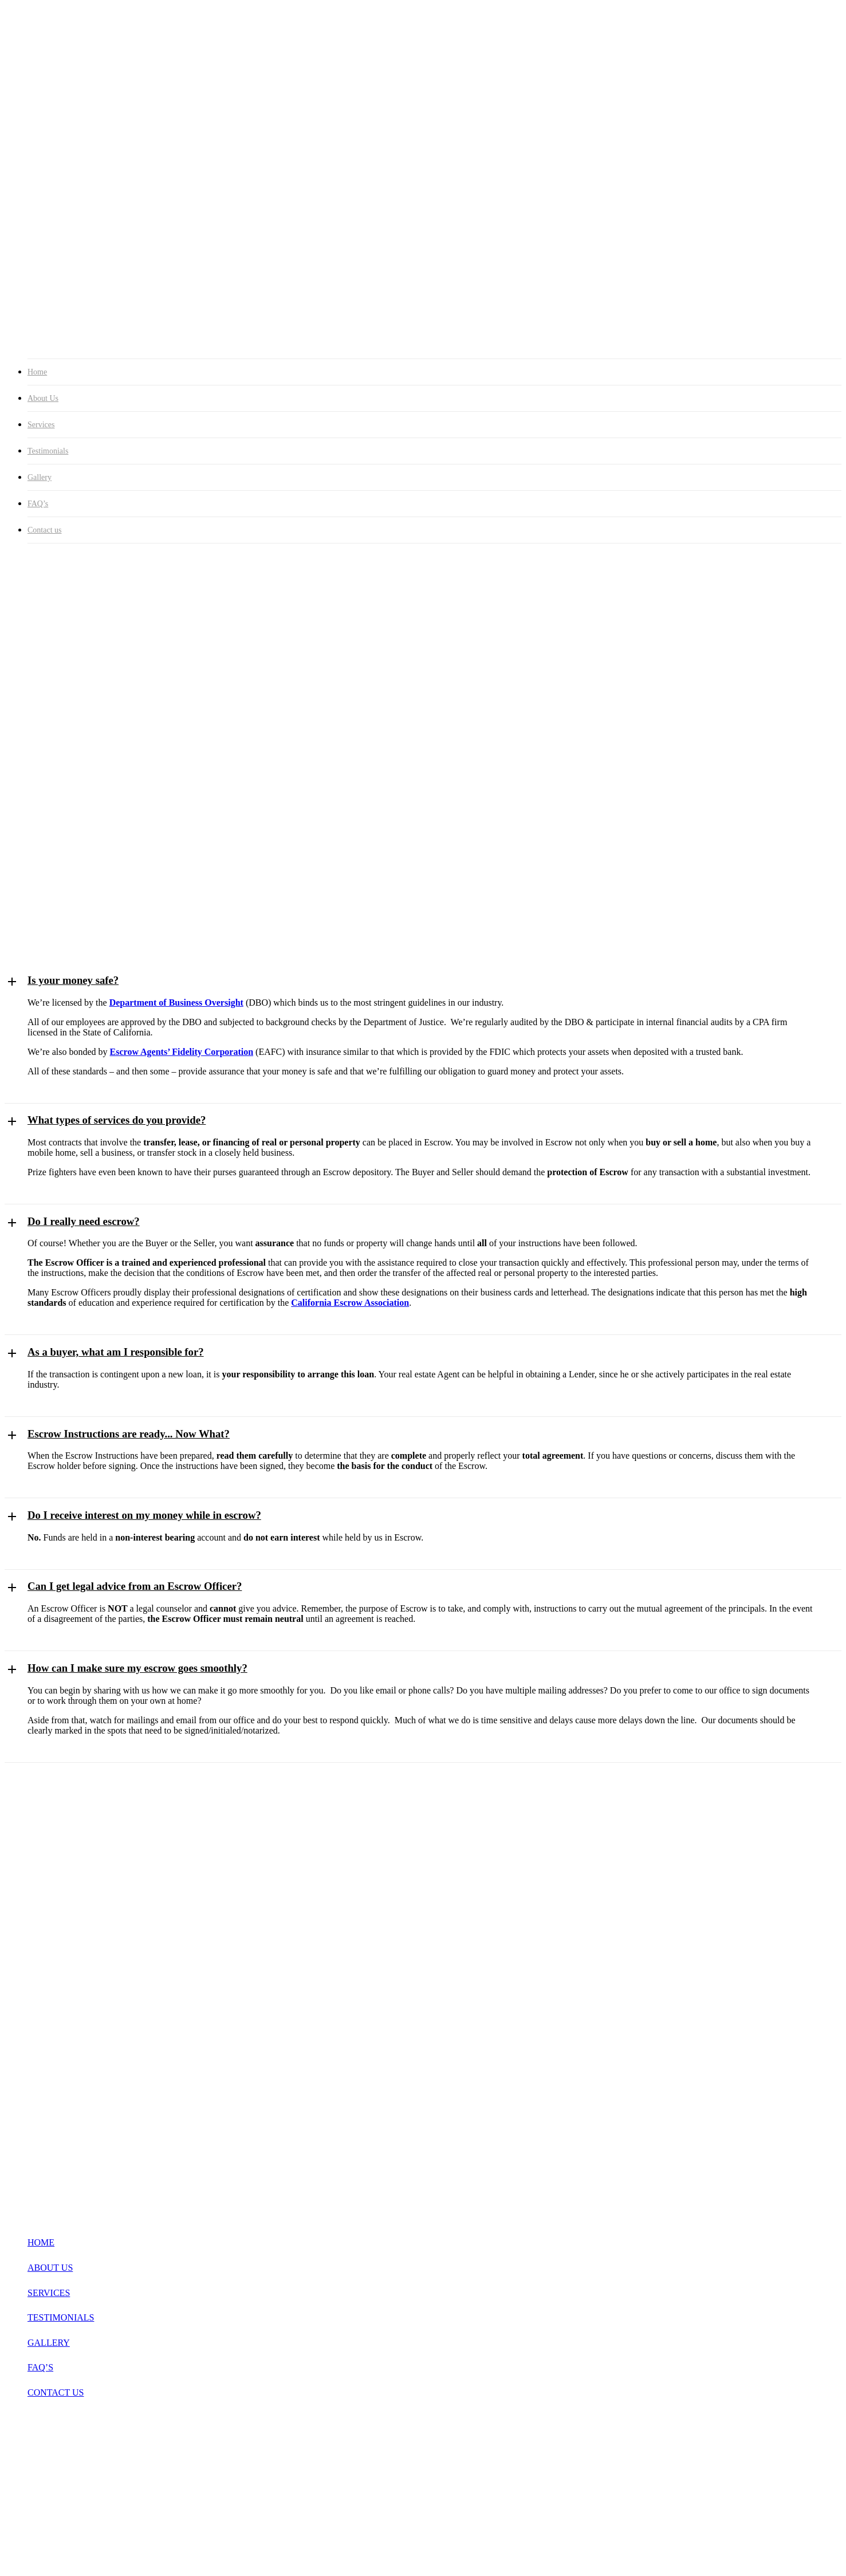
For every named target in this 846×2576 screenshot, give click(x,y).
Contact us (44, 530)
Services (40, 424)
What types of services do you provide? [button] (116, 1120)
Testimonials (47, 451)
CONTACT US (55, 2392)
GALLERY (48, 2342)
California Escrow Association (350, 1302)
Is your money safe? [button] (73, 980)
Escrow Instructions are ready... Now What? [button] (128, 1434)
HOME (40, 2242)
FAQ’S (40, 2367)
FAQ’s (37, 503)
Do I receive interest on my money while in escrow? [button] (144, 1515)
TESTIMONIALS (60, 2317)
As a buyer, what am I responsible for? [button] (115, 1352)
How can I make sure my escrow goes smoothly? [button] (137, 1668)
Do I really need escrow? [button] (83, 1221)
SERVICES (48, 2293)
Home (37, 372)
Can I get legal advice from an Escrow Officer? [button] (134, 1586)
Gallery (39, 477)
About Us (42, 398)
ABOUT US (50, 2267)
